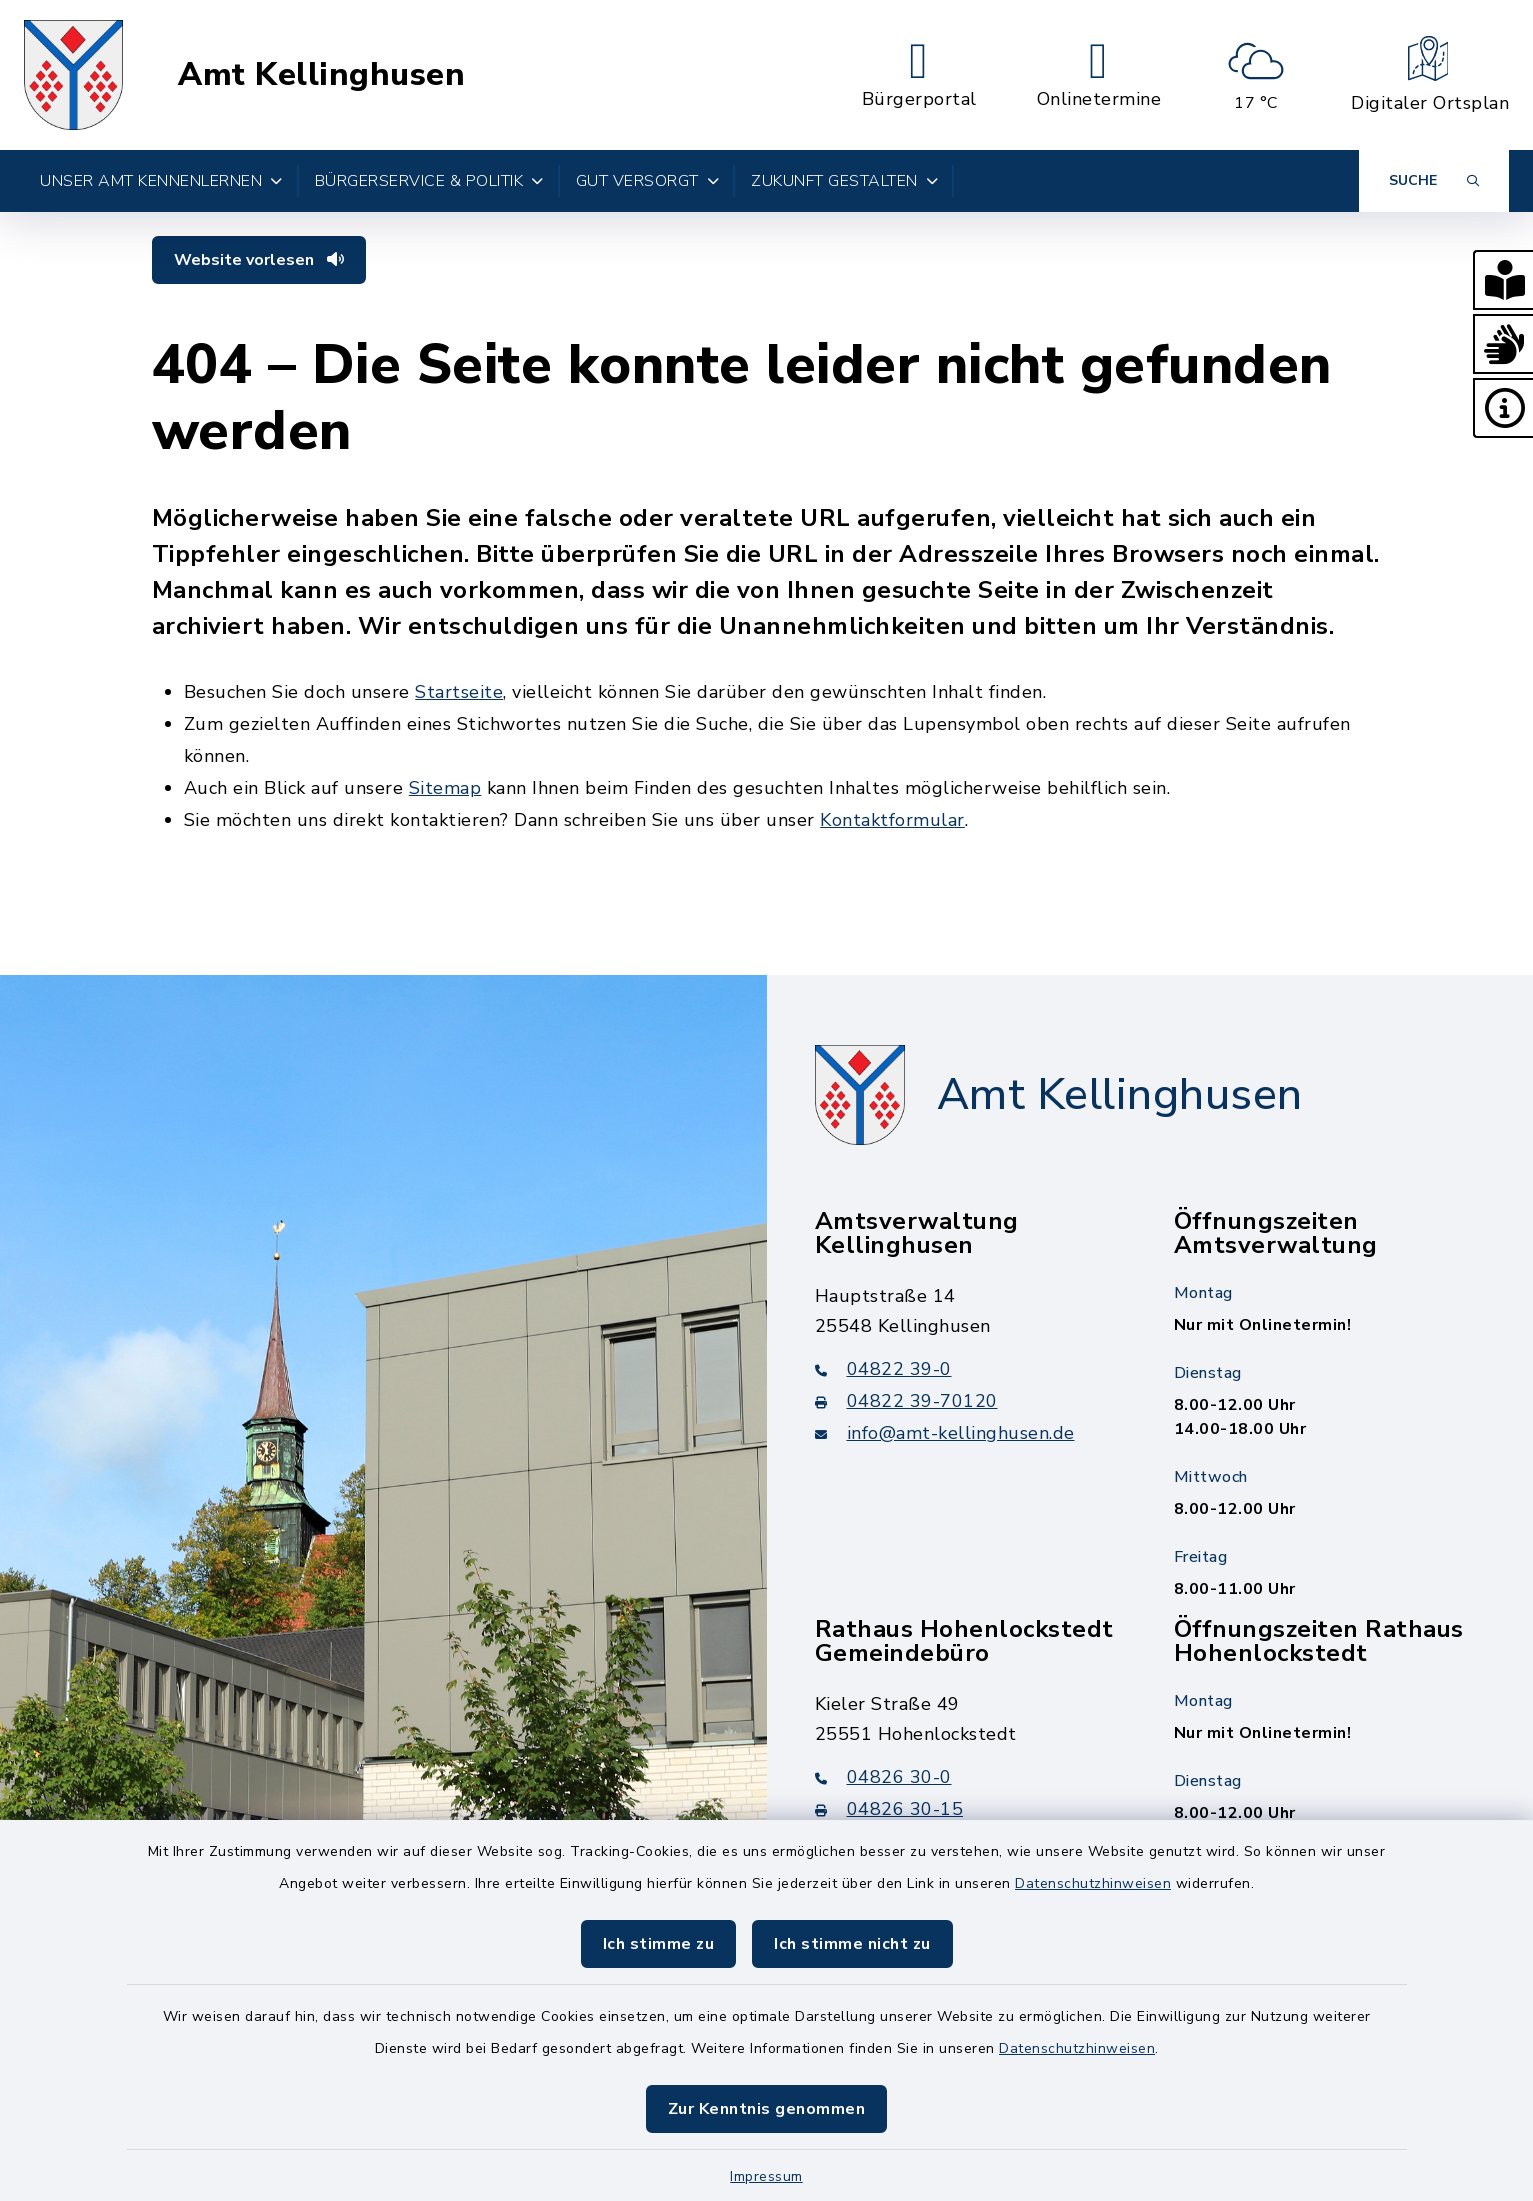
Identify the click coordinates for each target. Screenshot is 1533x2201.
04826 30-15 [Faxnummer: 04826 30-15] (889, 1809)
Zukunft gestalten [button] (844, 181)
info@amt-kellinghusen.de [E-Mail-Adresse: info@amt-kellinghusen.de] (945, 1433)
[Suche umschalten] (1434, 181)
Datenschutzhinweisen (1093, 1883)
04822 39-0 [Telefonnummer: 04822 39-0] (883, 1369)
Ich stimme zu (659, 1944)
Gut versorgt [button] (648, 181)
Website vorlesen (259, 260)
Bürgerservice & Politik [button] (429, 181)
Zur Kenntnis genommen (767, 2109)
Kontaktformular (892, 820)
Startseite (459, 692)
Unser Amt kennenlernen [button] (161, 181)
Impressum (766, 2176)
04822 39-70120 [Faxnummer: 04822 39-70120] (906, 1401)
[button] (1503, 280)
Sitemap (445, 788)
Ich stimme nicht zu (852, 1944)
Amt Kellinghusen (321, 75)
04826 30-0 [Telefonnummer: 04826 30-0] (883, 1777)
